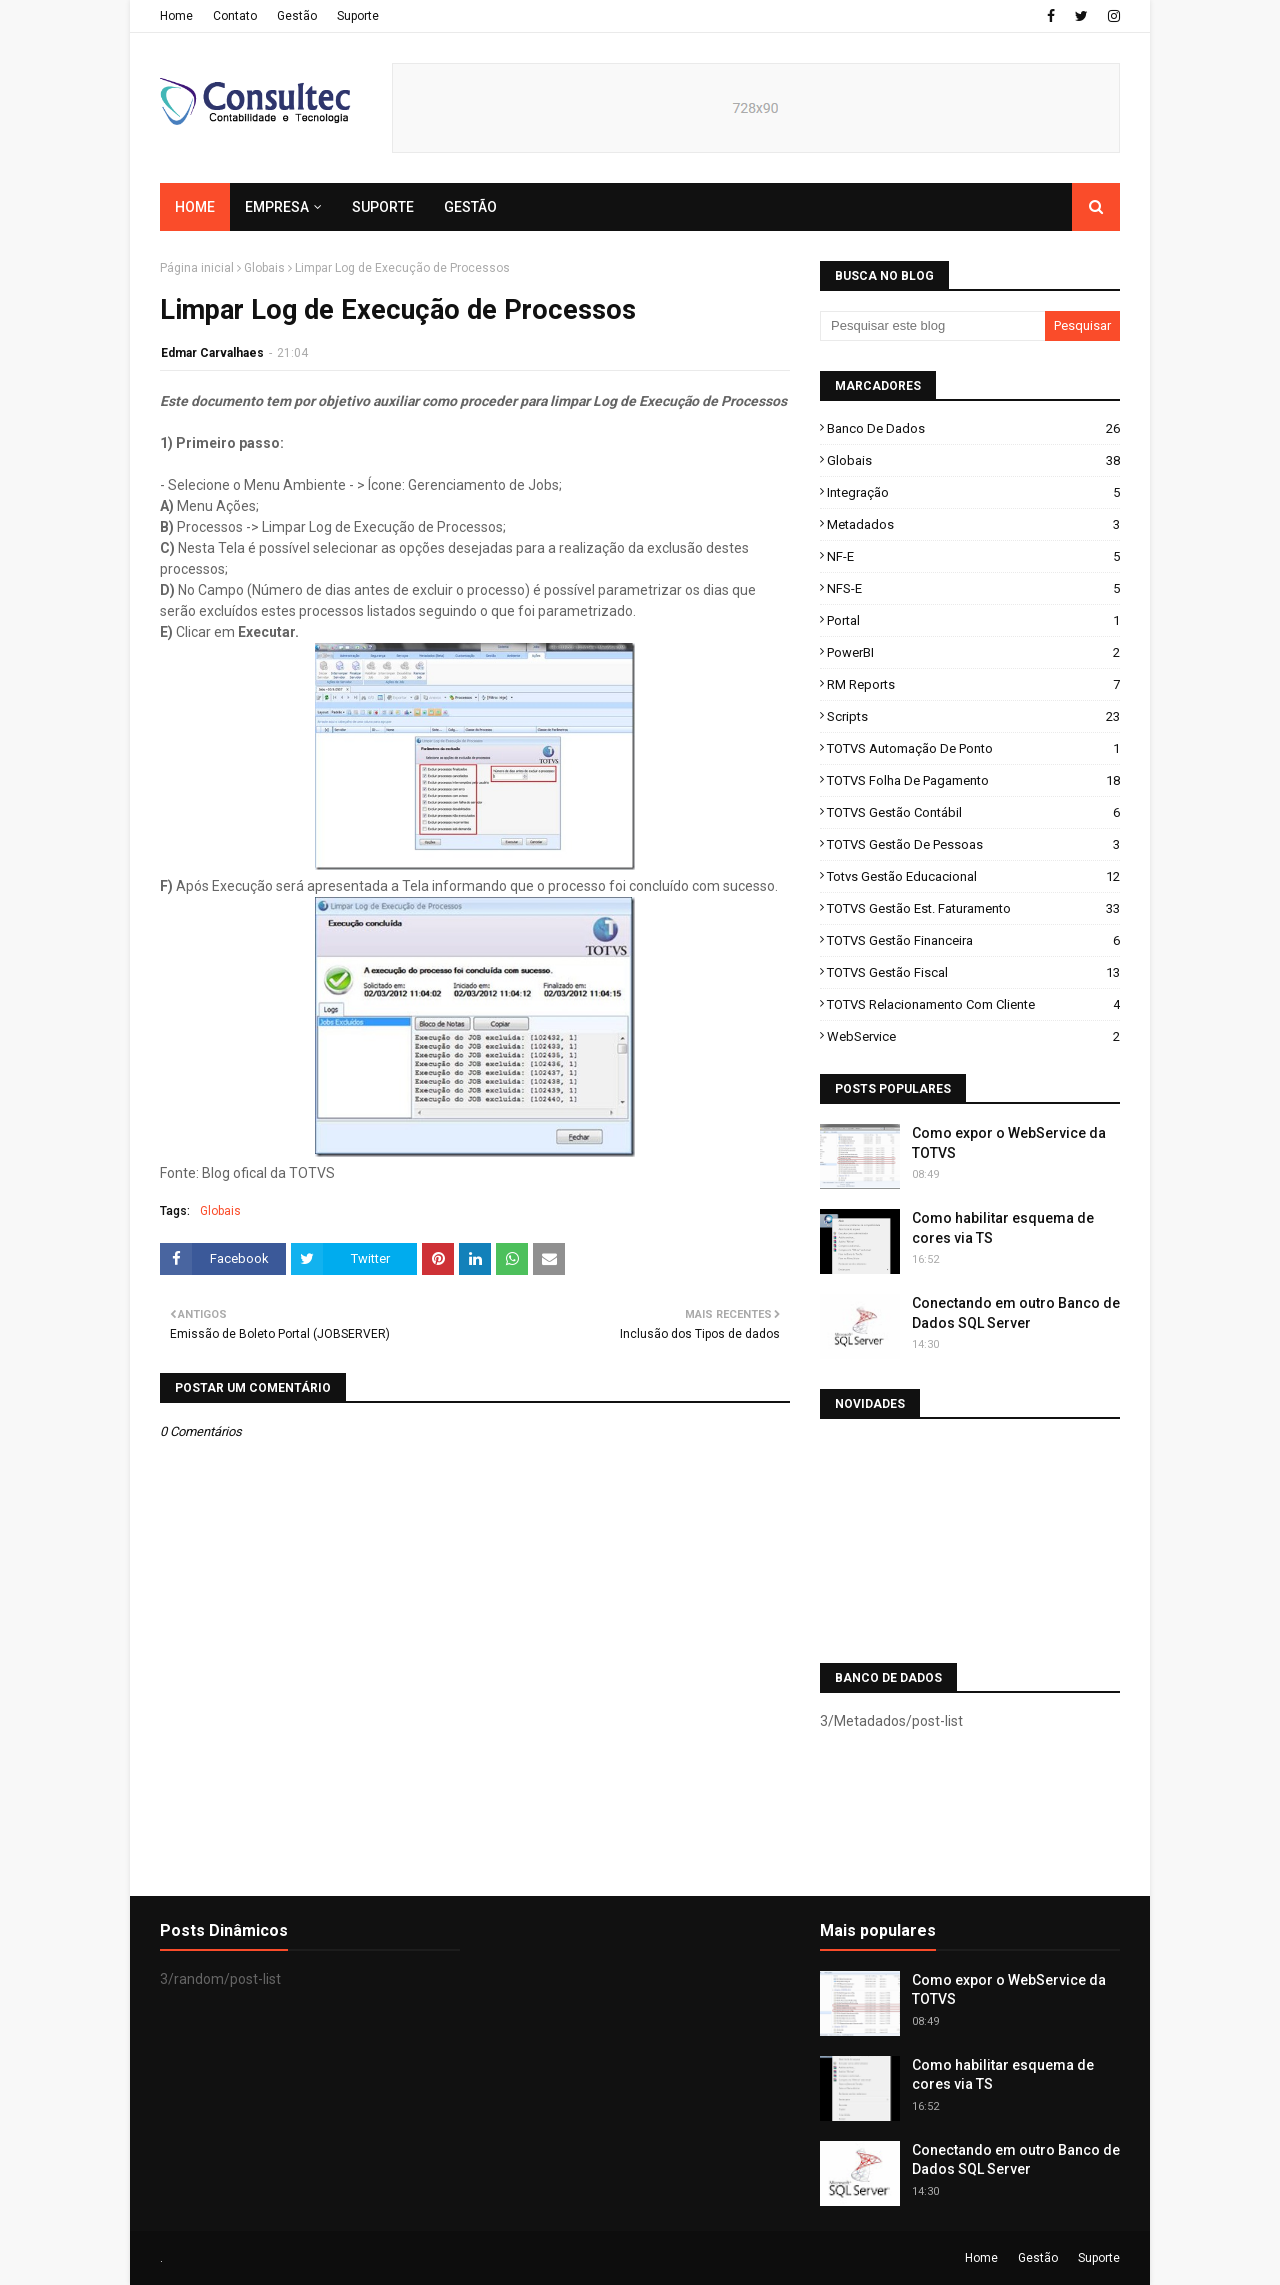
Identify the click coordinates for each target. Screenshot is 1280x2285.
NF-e (973, 556)
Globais (264, 268)
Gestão (297, 16)
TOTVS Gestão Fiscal (973, 972)
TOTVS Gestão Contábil (973, 812)
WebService (973, 1036)
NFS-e (973, 588)
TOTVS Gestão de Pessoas (973, 844)
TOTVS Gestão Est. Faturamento (973, 908)
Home (176, 16)
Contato (235, 16)
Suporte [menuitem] (383, 207)
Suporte (358, 16)
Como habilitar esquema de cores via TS (1003, 1228)
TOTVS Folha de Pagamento (973, 780)
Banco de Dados (973, 428)
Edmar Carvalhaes (212, 353)
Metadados (973, 524)
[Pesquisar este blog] (932, 326)
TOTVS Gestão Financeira (973, 940)
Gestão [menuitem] (470, 207)
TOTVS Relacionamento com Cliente (973, 1004)
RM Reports (973, 684)
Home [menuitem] (195, 207)
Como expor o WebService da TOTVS (1009, 1143)
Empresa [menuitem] (277, 207)
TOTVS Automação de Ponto (973, 748)
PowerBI (973, 652)
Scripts (973, 716)
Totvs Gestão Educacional (973, 876)
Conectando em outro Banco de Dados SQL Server (1016, 1313)
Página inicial (197, 268)
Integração (973, 492)
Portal (973, 620)
